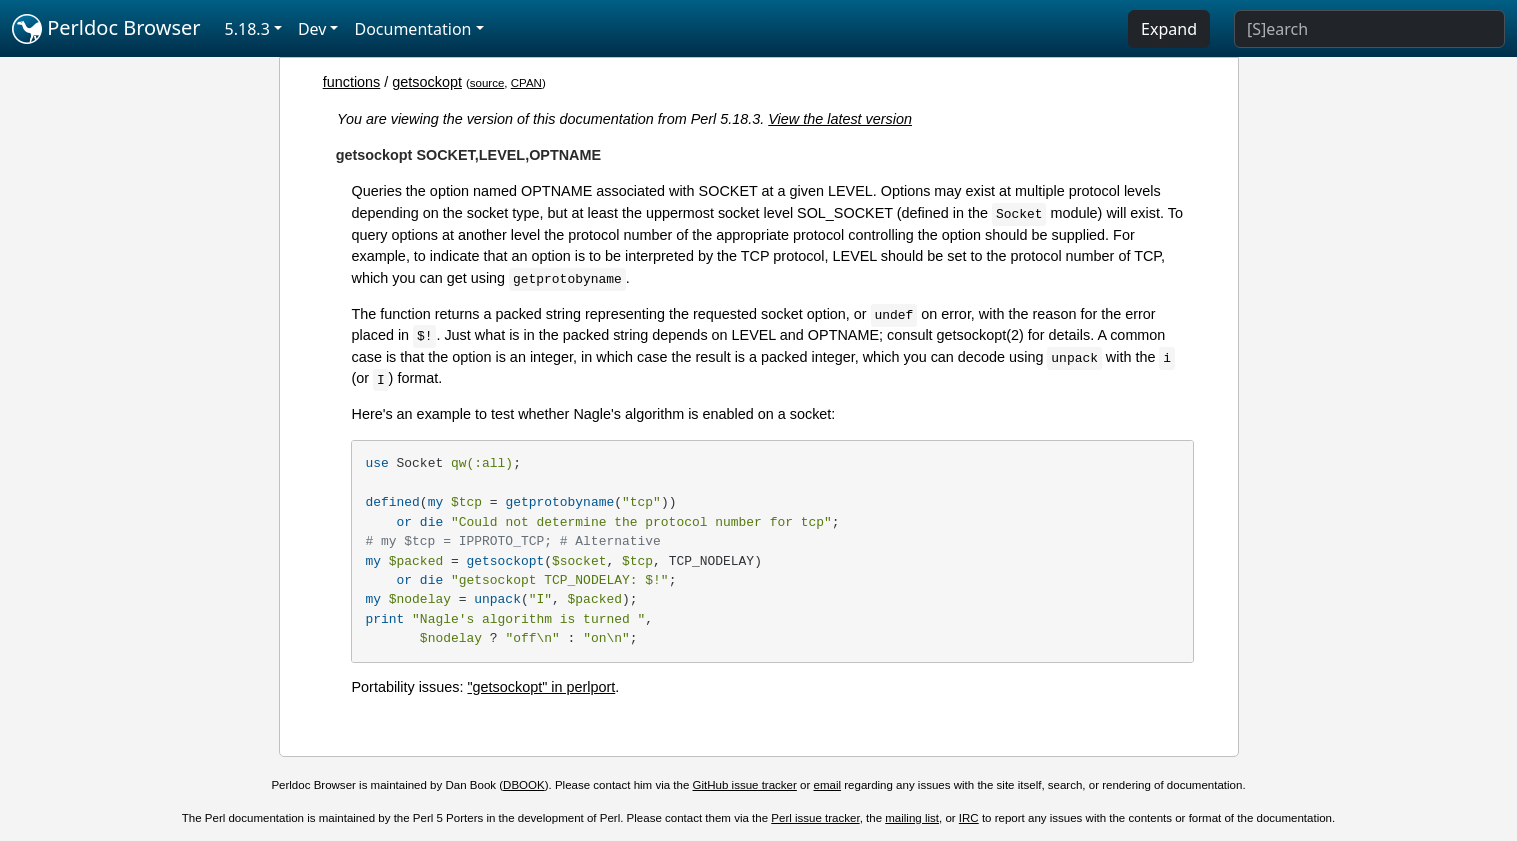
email (828, 785)
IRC (969, 818)
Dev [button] (312, 29)
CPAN (526, 83)
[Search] (1369, 29)
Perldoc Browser (106, 29)
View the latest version (840, 119)
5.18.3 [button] (247, 29)
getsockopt (427, 82)
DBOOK (524, 785)
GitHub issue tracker (745, 785)
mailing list (912, 818)
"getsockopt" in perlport (541, 687)
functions (352, 82)
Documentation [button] (412, 29)
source (487, 83)
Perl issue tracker (815, 818)
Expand (1169, 29)
